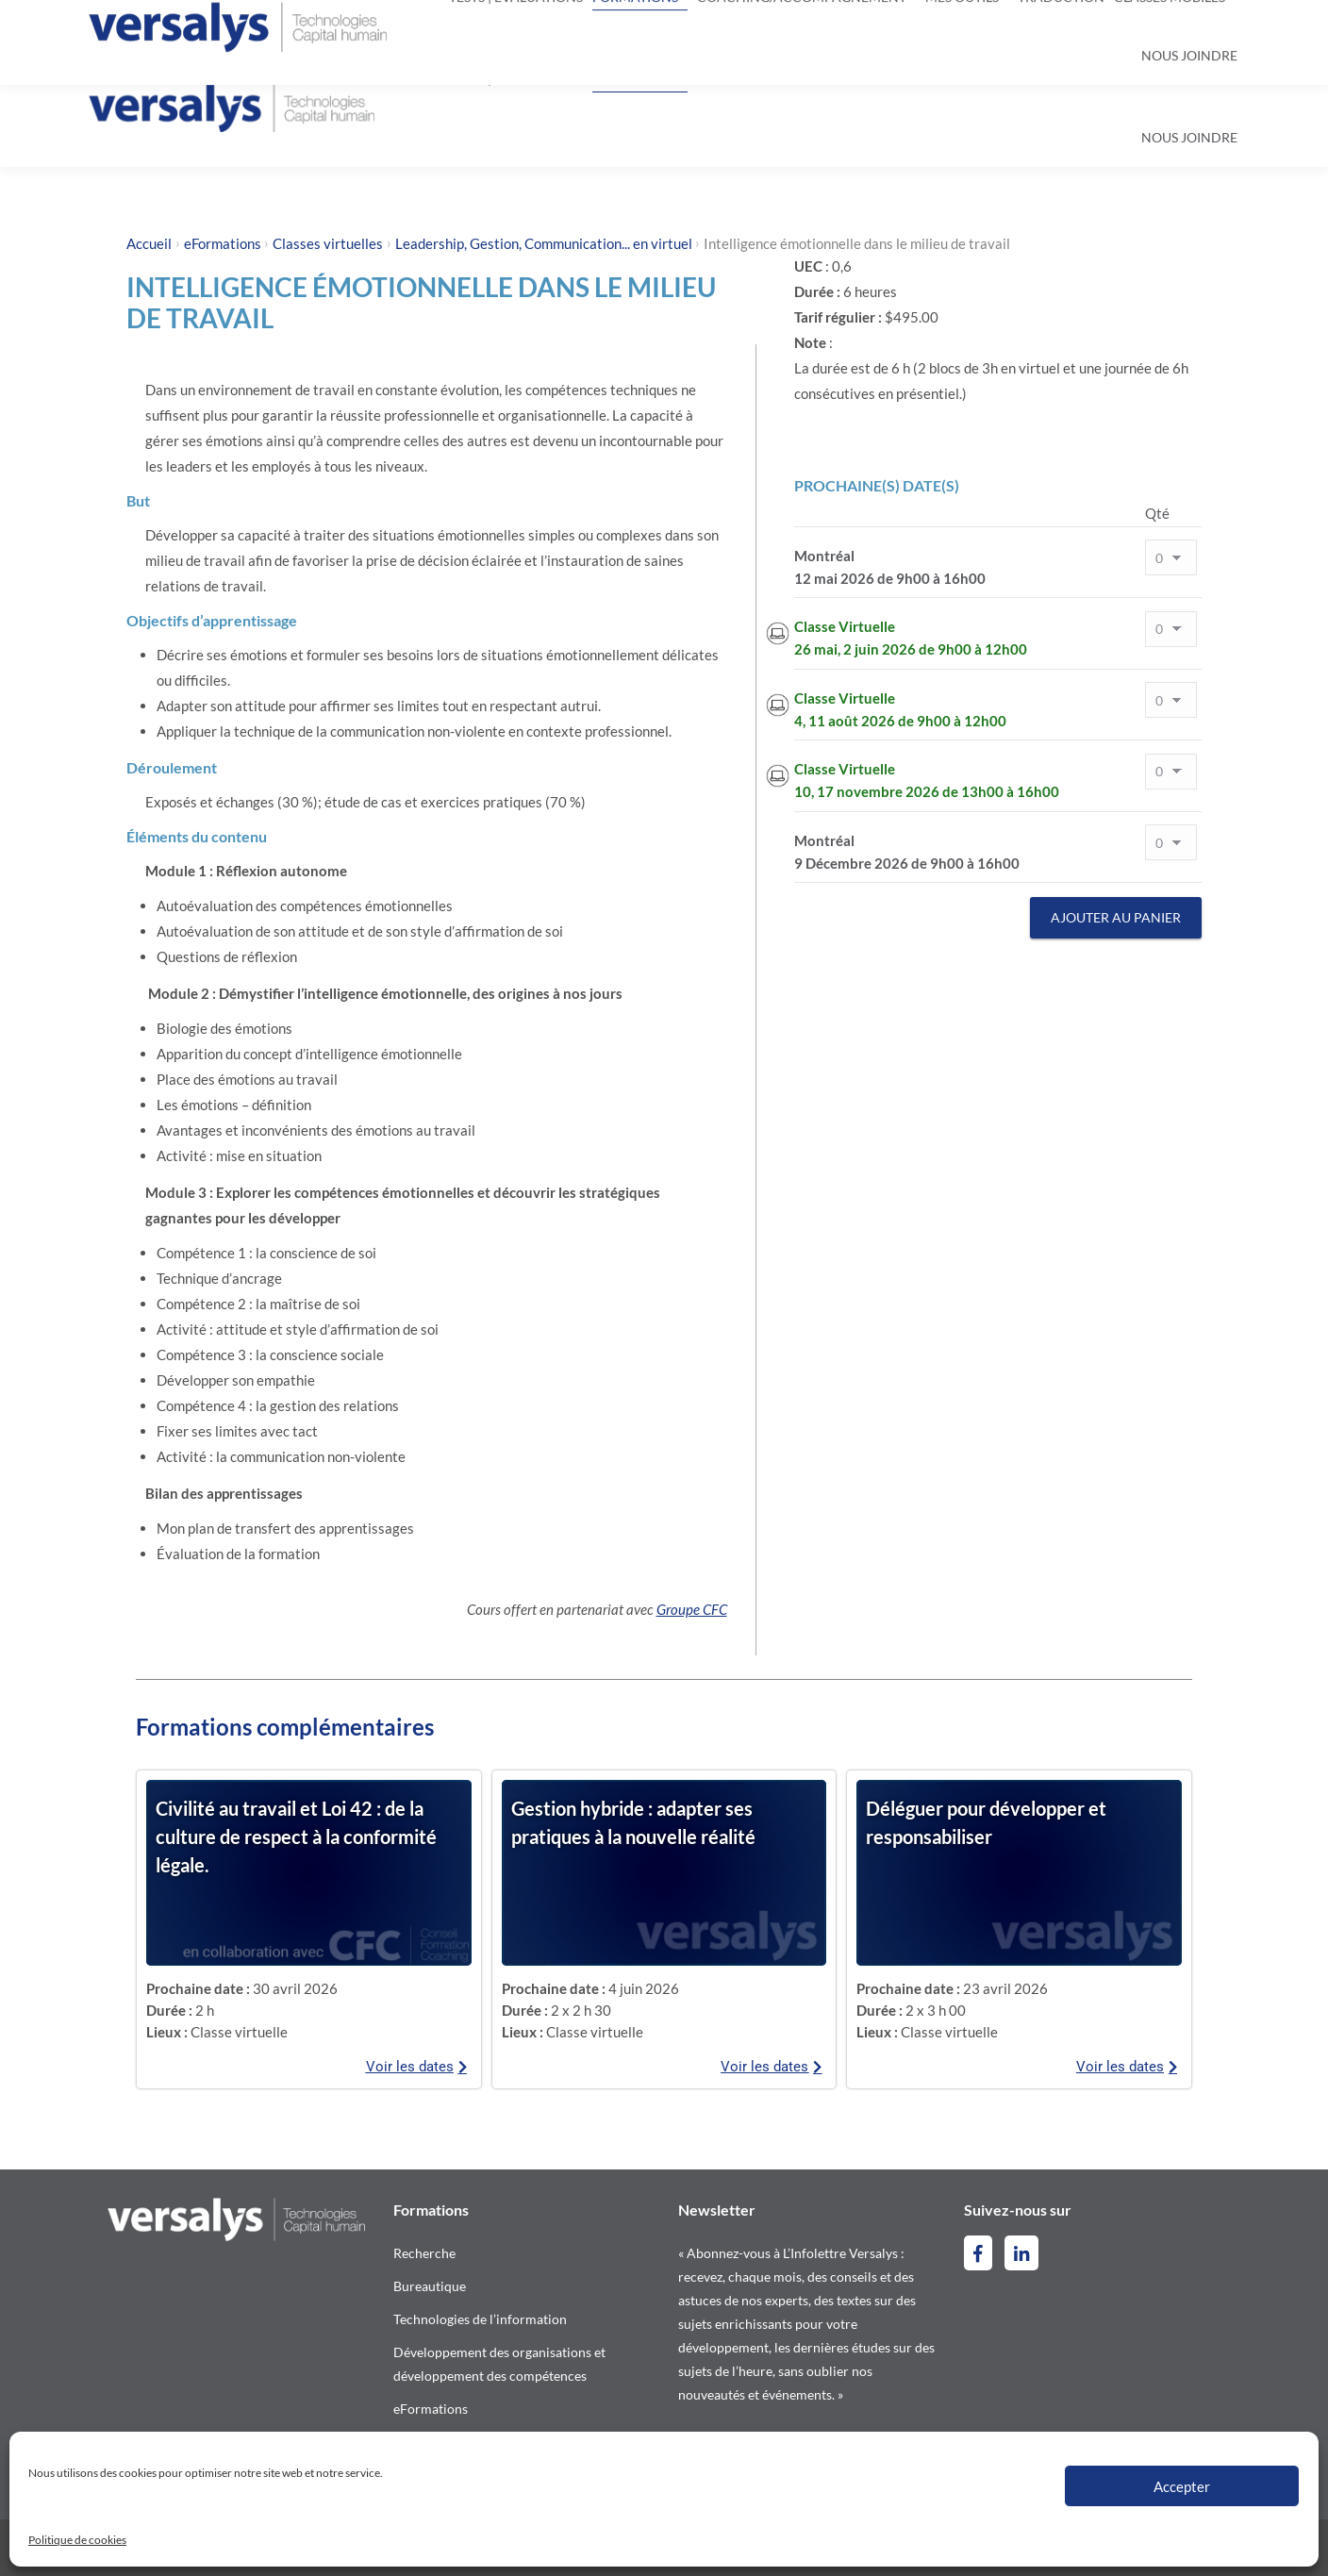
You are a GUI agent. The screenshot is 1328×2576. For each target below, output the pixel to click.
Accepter (1182, 2486)
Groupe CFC (691, 1609)
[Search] (658, 24)
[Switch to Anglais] (1197, 25)
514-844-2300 (164, 24)
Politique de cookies (77, 2540)
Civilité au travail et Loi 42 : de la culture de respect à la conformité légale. (296, 1836)
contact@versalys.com (334, 24)
